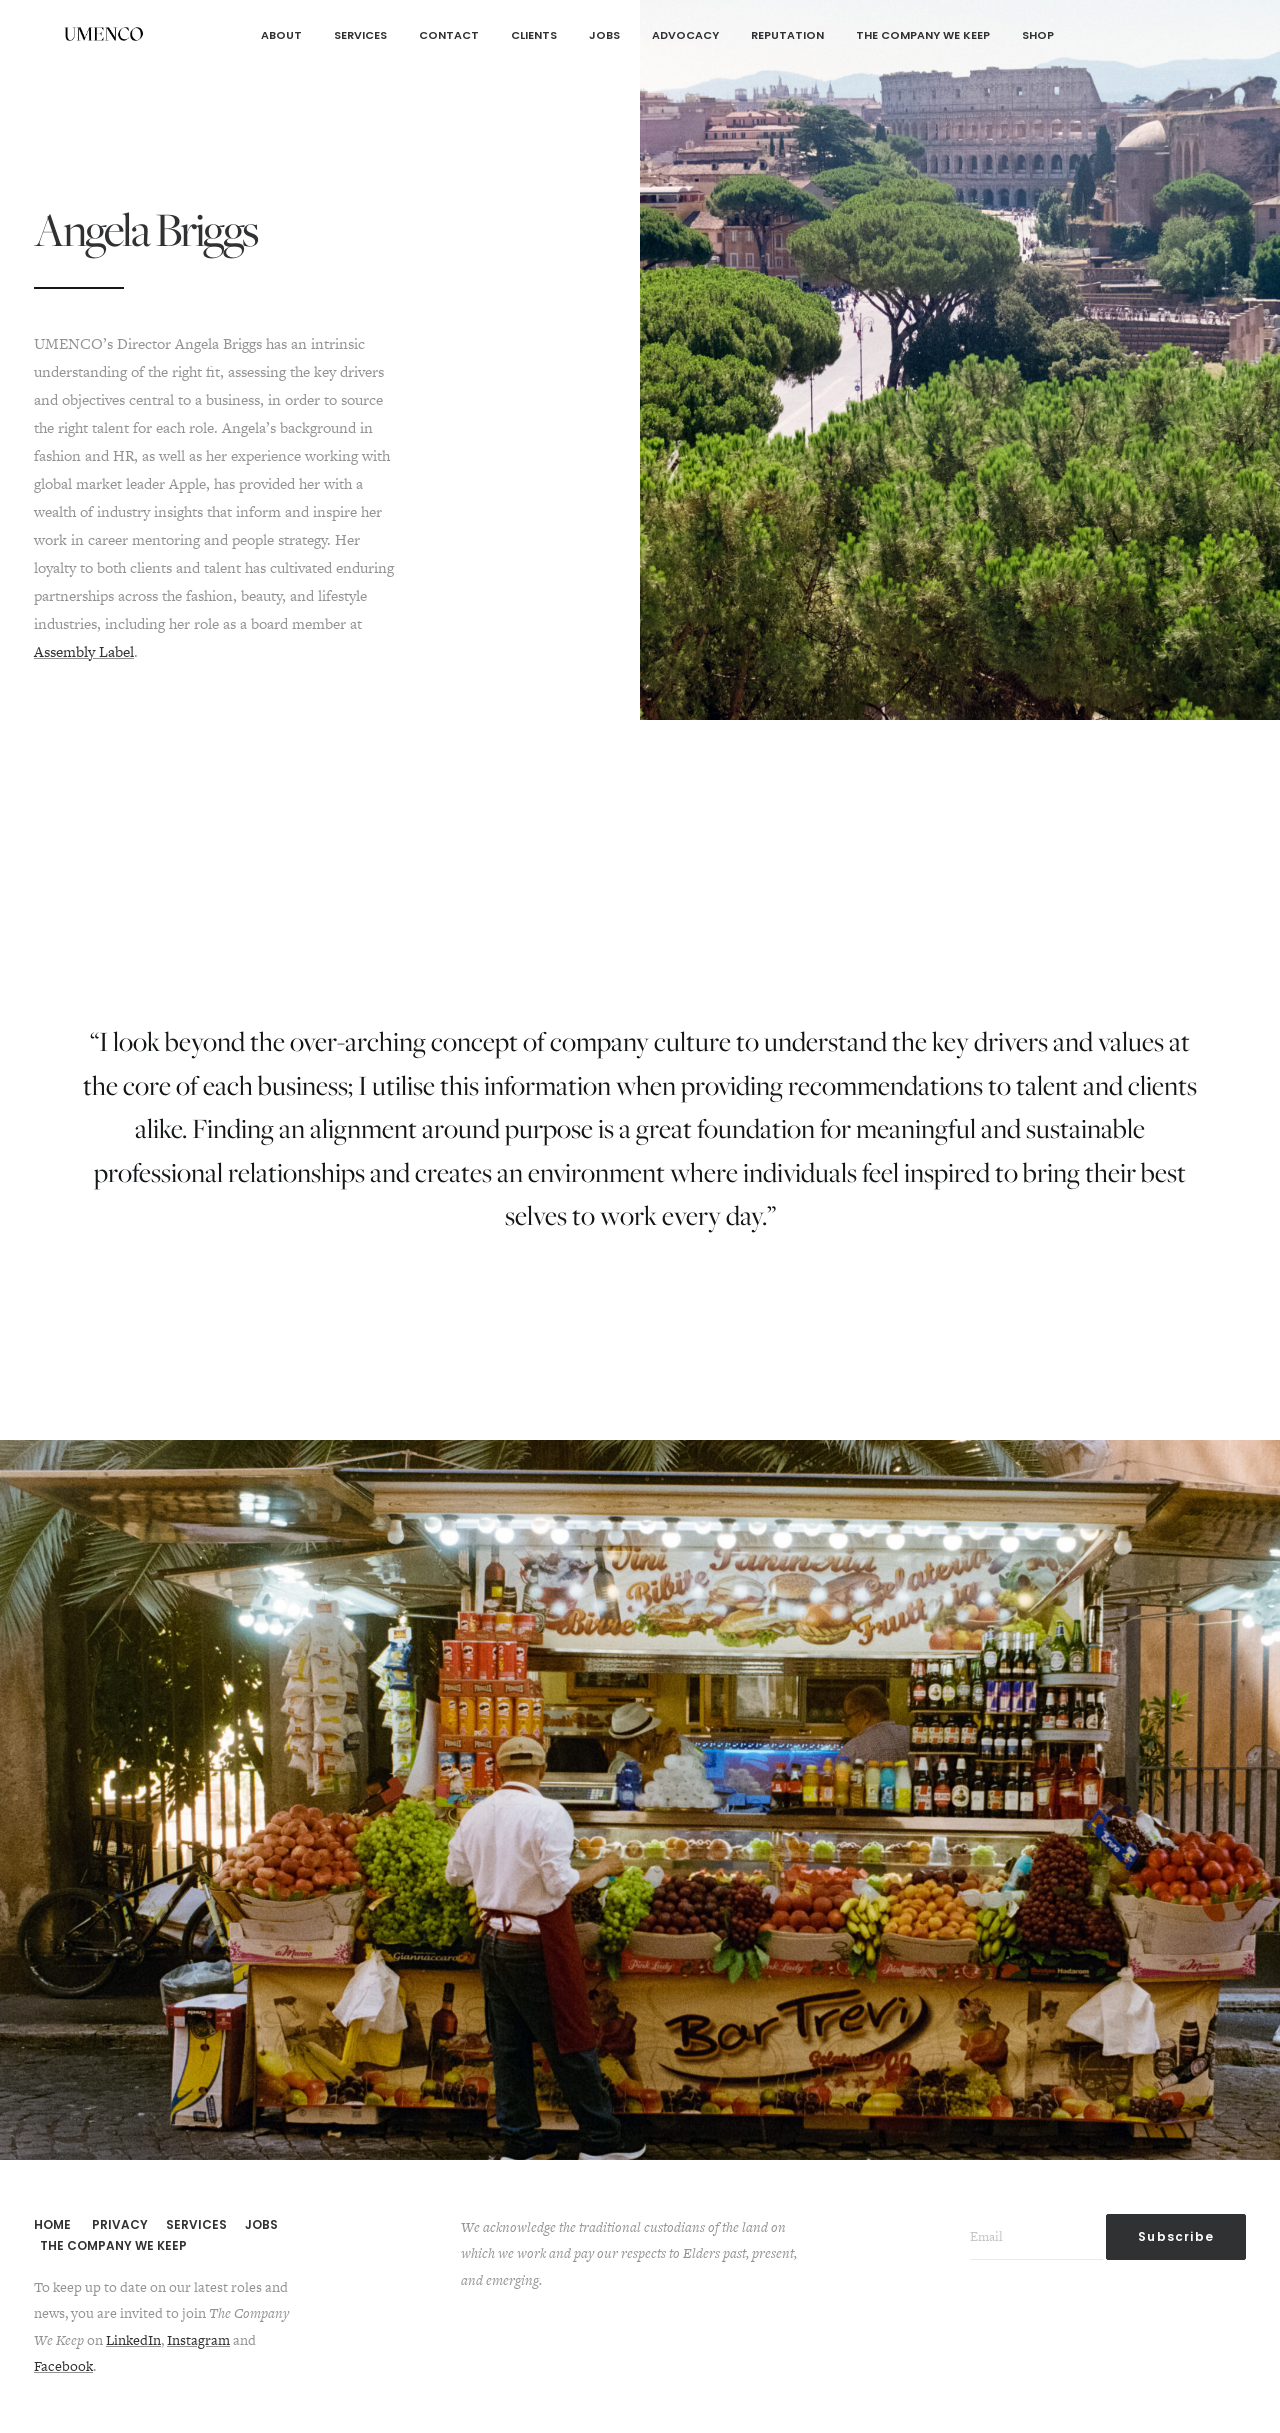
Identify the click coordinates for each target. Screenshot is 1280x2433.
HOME (52, 2224)
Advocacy (685, 35)
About (281, 35)
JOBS (261, 2224)
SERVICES (196, 2224)
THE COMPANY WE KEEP (113, 2245)
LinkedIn (133, 2340)
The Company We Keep (923, 35)
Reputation (787, 35)
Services (360, 35)
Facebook (63, 2366)
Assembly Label (84, 651)
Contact (449, 35)
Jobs (604, 35)
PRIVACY (120, 2224)
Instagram (198, 2340)
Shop (1038, 35)
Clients (534, 35)
